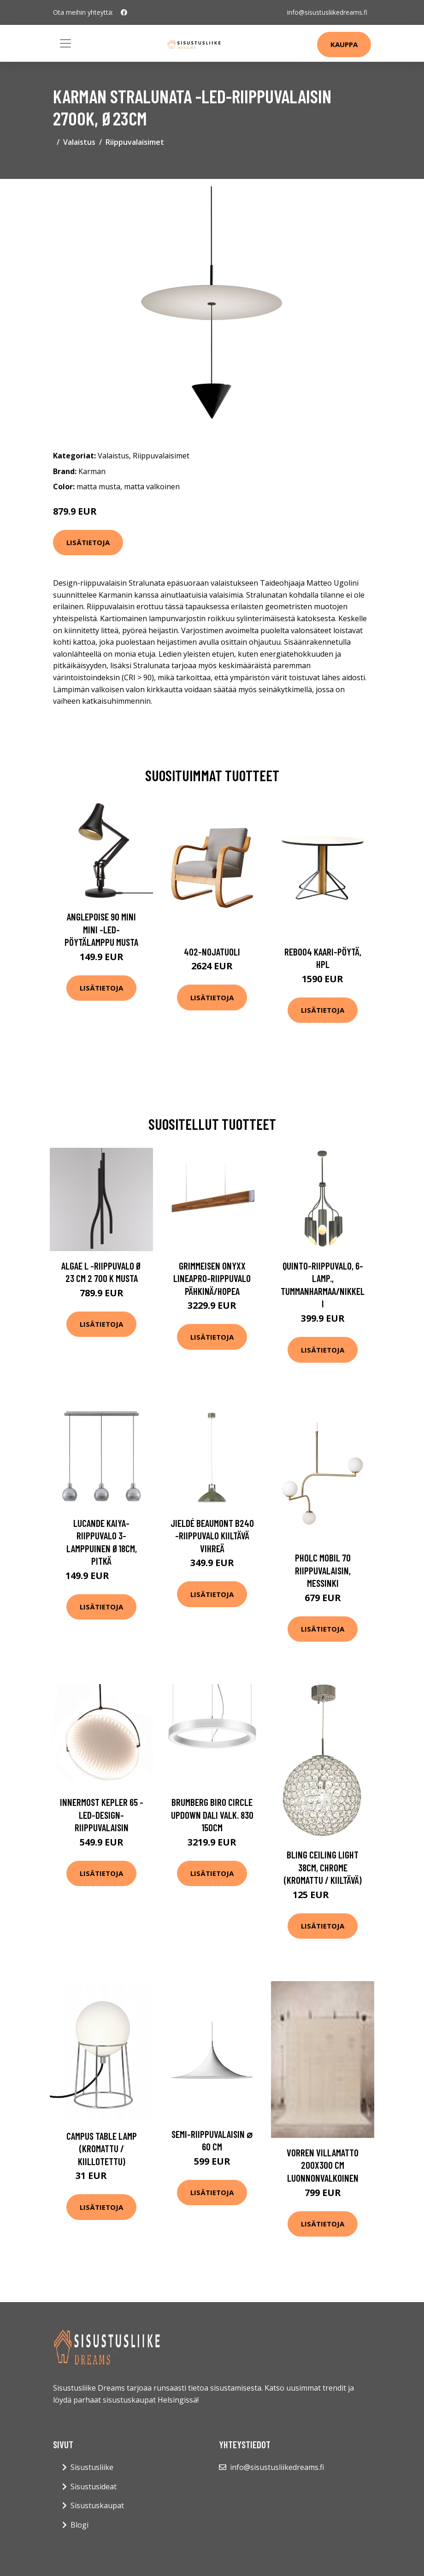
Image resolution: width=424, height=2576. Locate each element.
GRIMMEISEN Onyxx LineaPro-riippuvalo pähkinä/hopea (212, 1278)
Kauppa (344, 44)
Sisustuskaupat (97, 2505)
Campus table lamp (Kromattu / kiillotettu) (101, 2148)
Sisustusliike (92, 2467)
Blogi (79, 2525)
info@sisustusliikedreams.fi (327, 12)
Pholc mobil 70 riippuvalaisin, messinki (323, 1570)
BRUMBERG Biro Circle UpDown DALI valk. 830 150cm (212, 1814)
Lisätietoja (88, 542)
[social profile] (124, 12)
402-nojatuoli (212, 951)
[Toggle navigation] (65, 43)
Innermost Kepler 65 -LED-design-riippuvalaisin (101, 1814)
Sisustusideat (94, 2486)
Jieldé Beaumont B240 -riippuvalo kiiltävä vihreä (212, 1535)
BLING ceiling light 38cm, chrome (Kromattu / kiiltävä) (323, 1867)
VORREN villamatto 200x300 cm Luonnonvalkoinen (323, 2165)
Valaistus (79, 142)
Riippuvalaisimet (135, 142)
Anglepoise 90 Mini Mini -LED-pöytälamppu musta (101, 929)
